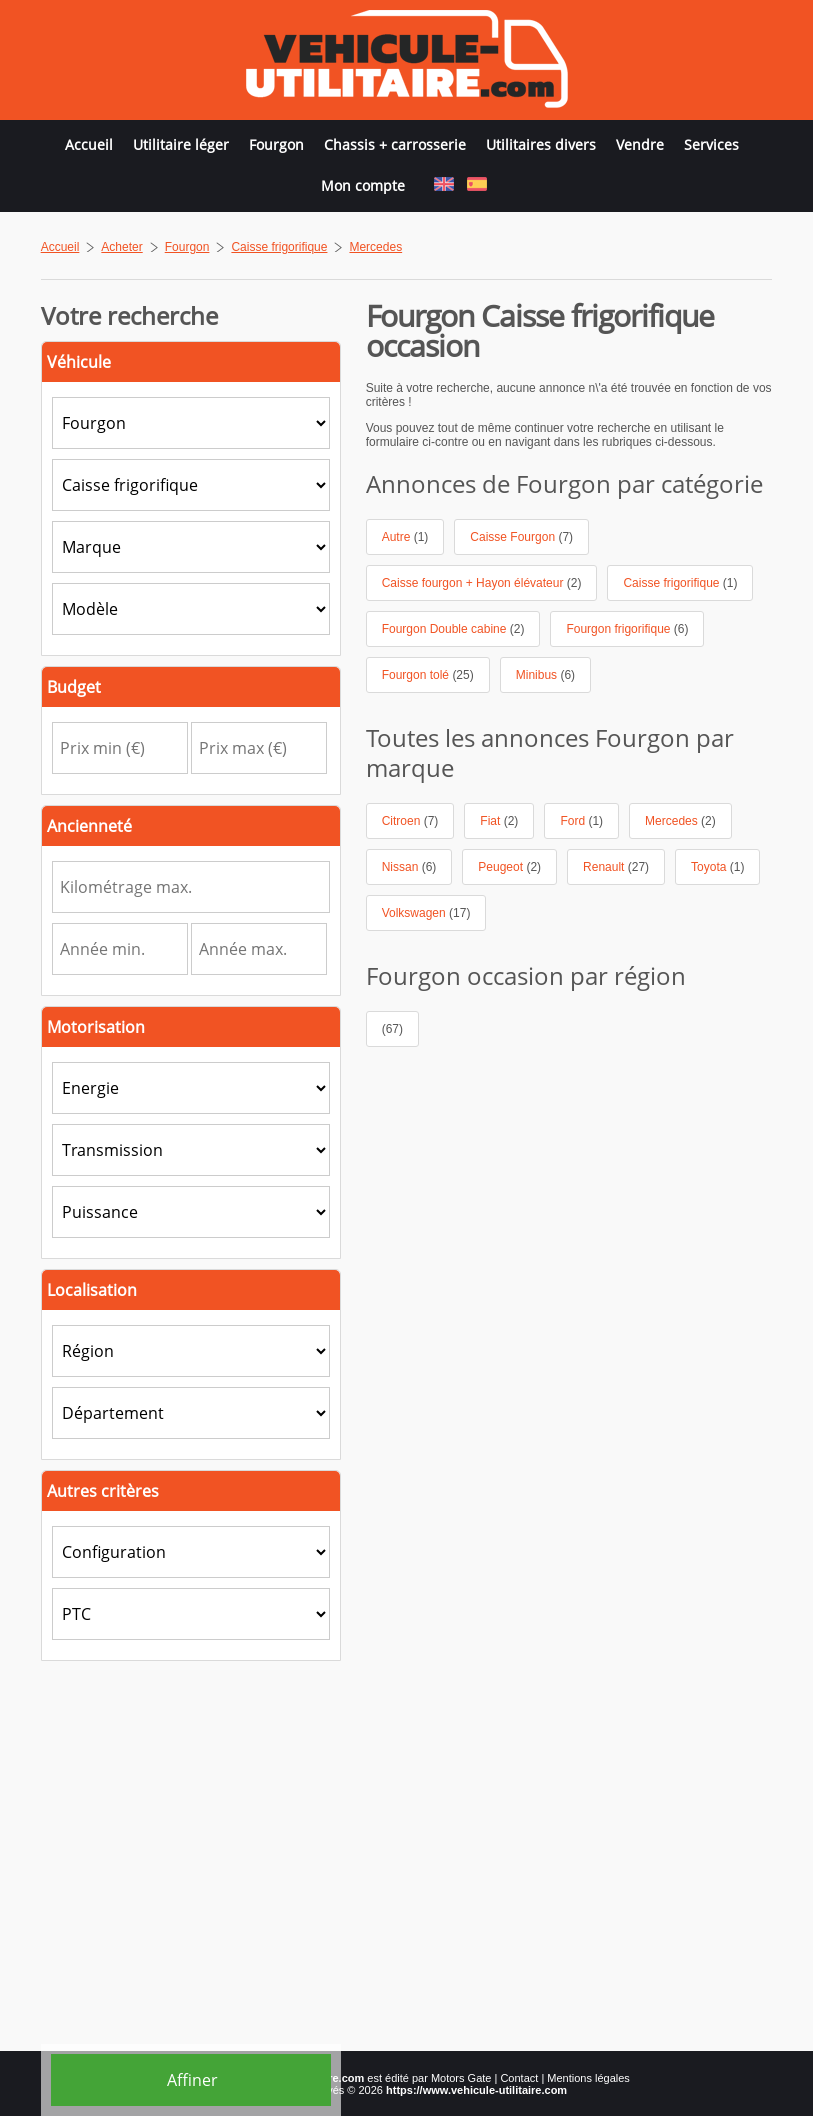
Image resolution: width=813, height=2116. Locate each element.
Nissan (409, 867)
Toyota (717, 867)
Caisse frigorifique (680, 583)
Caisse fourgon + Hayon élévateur (482, 583)
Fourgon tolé (428, 675)
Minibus (545, 675)
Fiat (499, 821)
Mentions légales (588, 2078)
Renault (616, 867)
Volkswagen (426, 913)
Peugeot (509, 867)
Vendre (640, 144)
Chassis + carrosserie (395, 144)
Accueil (89, 144)
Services (711, 144)
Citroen (410, 821)
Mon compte (363, 185)
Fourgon (276, 144)
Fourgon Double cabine (453, 629)
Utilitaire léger (181, 144)
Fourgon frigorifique (627, 629)
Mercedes (680, 821)
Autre (405, 537)
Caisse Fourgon (521, 537)
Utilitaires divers (541, 144)
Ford (581, 821)
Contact (519, 2078)
